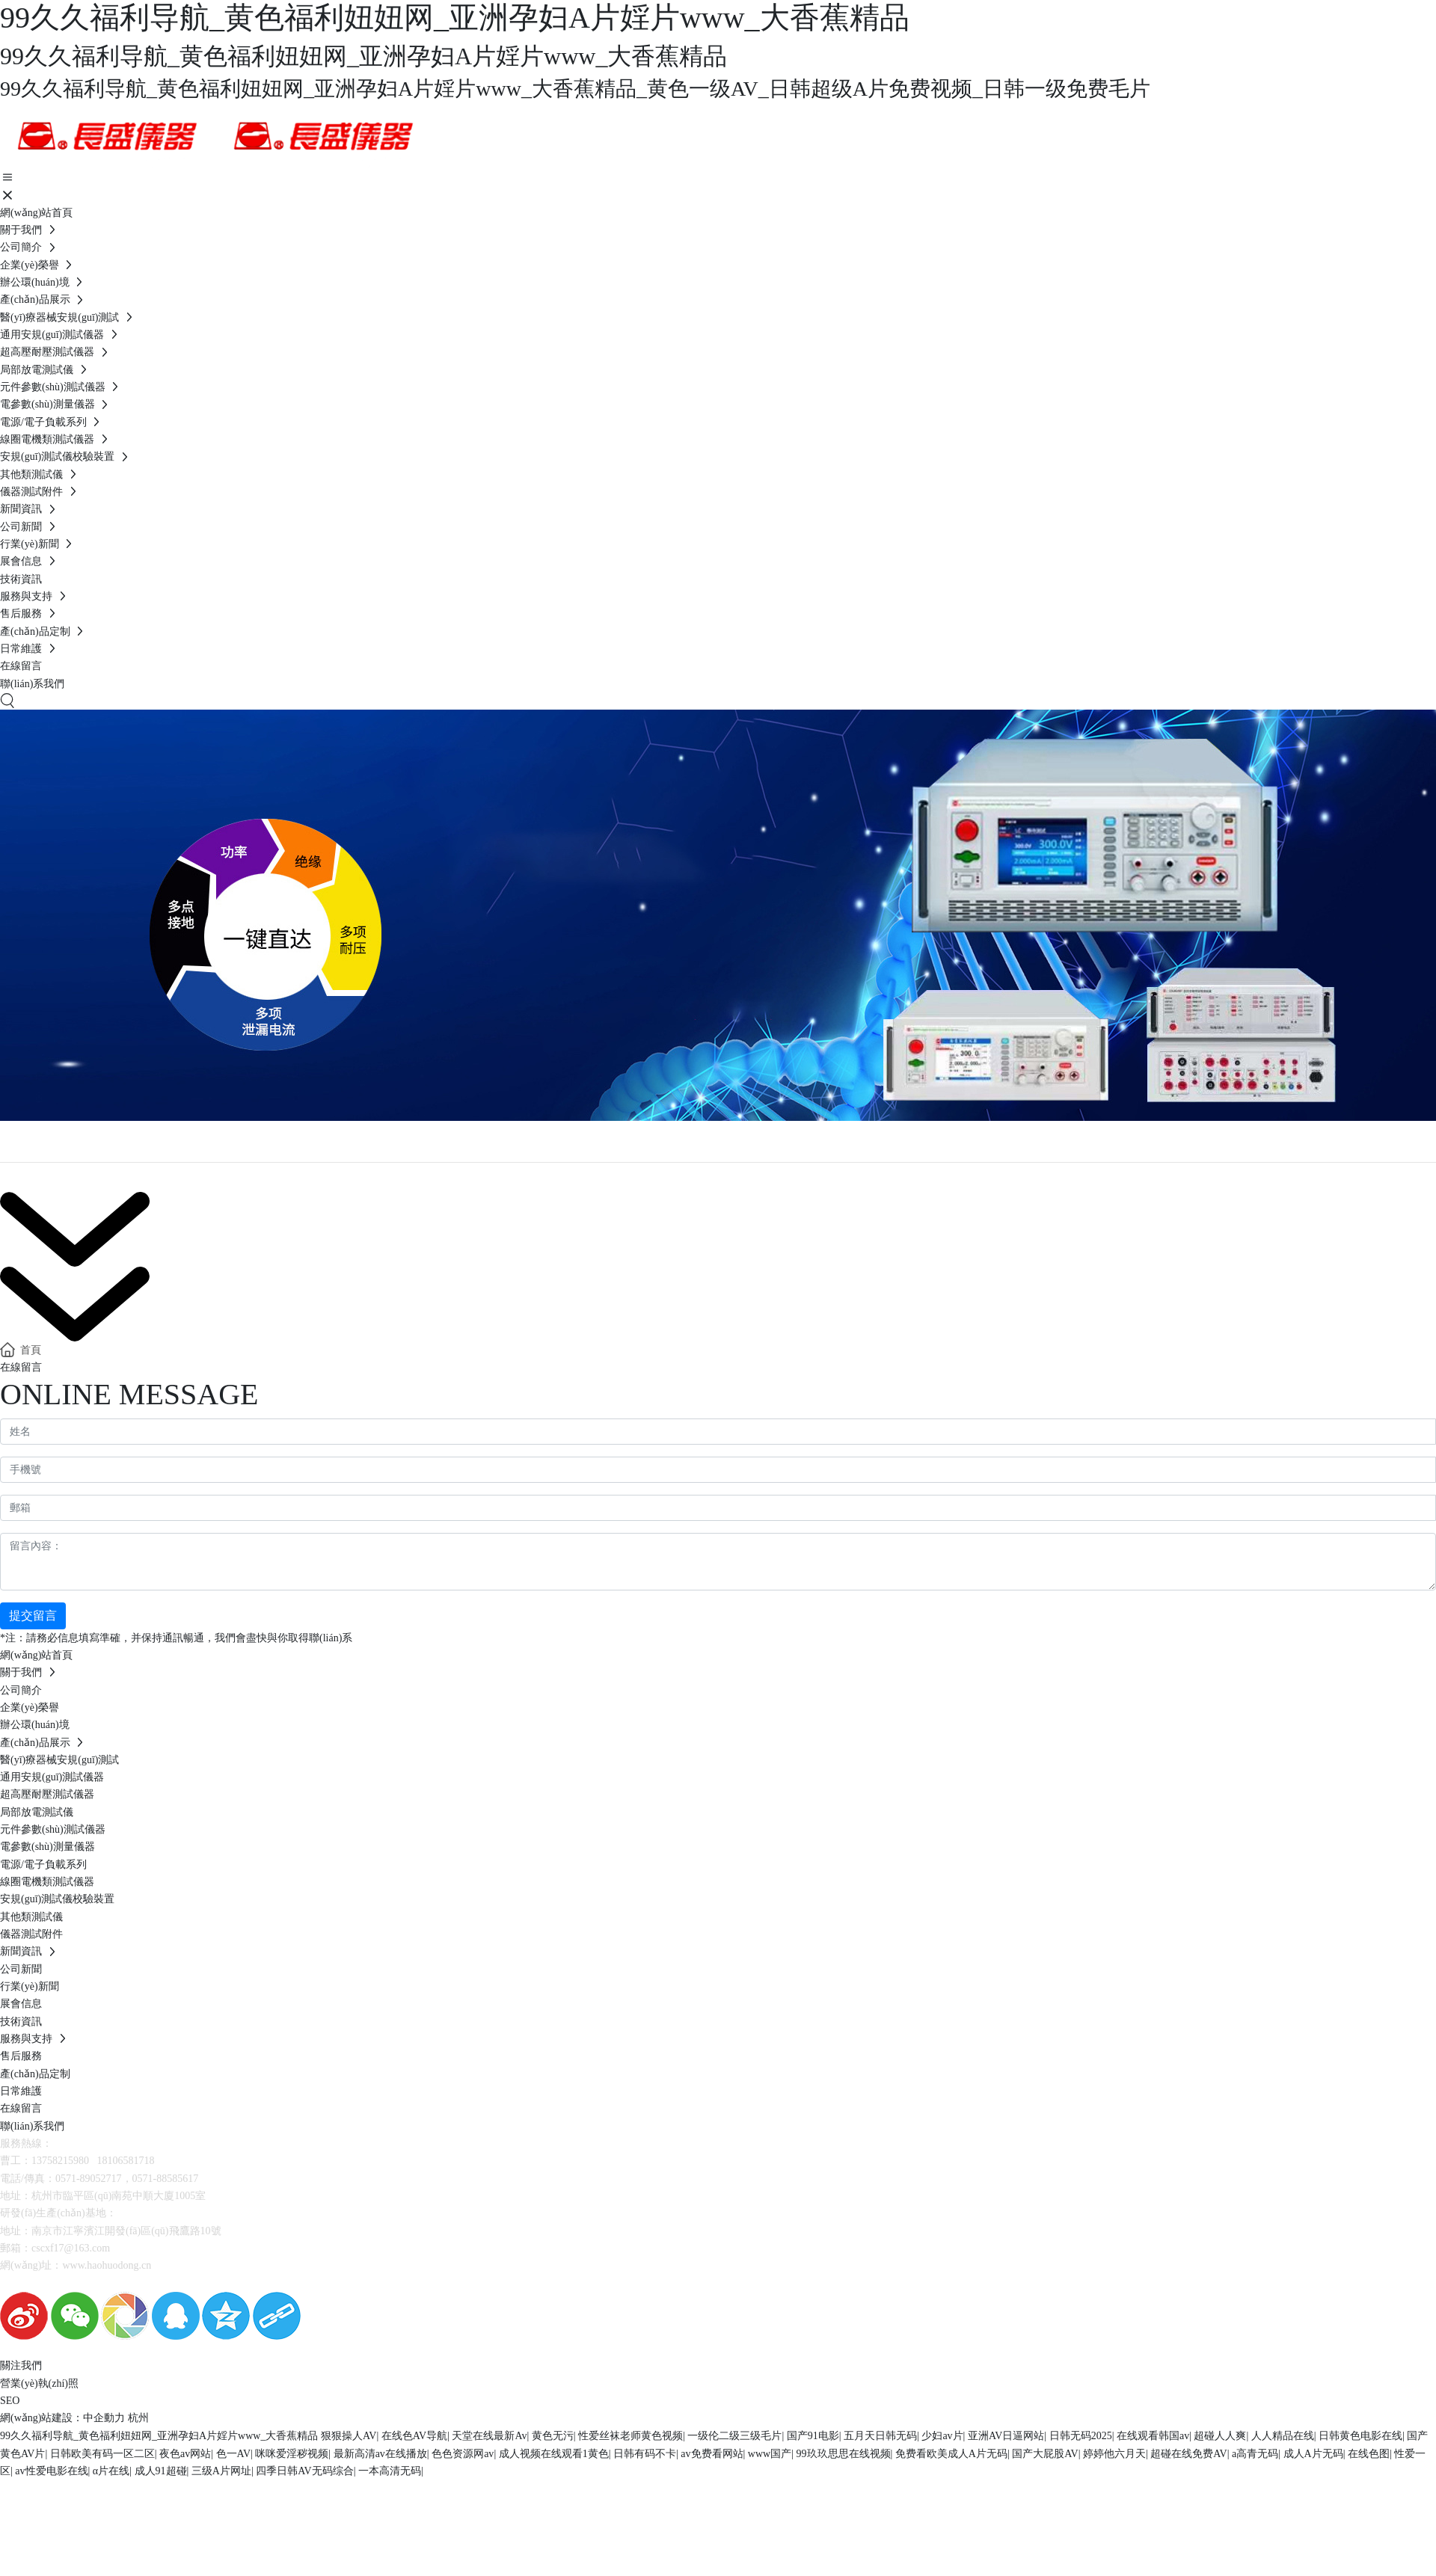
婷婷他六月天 (1114, 2453)
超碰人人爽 (1220, 2435)
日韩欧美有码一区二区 (102, 2453)
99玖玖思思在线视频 (844, 2453)
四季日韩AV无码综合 (304, 2471)
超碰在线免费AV (1188, 2453)
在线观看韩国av (1153, 2435)
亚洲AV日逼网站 (1006, 2435)
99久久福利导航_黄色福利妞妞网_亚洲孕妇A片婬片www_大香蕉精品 (159, 2435)
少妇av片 (942, 2435)
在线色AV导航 (414, 2435)
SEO (9, 2400)
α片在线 (111, 2471)
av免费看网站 (712, 2453)
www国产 (769, 2453)
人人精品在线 (1282, 2435)
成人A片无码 (1313, 2453)
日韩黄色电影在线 (1360, 2435)
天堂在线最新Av (489, 2435)
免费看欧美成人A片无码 (951, 2453)
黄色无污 (553, 2435)
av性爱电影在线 (51, 2471)
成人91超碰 (161, 2471)
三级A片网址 (221, 2471)
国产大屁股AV (1045, 2453)
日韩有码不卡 (644, 2453)
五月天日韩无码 (880, 2435)
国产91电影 (813, 2435)
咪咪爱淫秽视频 (291, 2453)
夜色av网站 (185, 2453)
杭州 (138, 2417)
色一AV (233, 2453)
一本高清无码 (389, 2471)
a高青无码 (1255, 2453)
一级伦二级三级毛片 (734, 2435)
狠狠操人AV (348, 2435)
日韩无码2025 (1080, 2435)
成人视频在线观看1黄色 (554, 2453)
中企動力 (104, 2417)
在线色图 (1369, 2453)
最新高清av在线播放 (380, 2453)
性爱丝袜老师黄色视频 (630, 2435)
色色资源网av (463, 2453)
